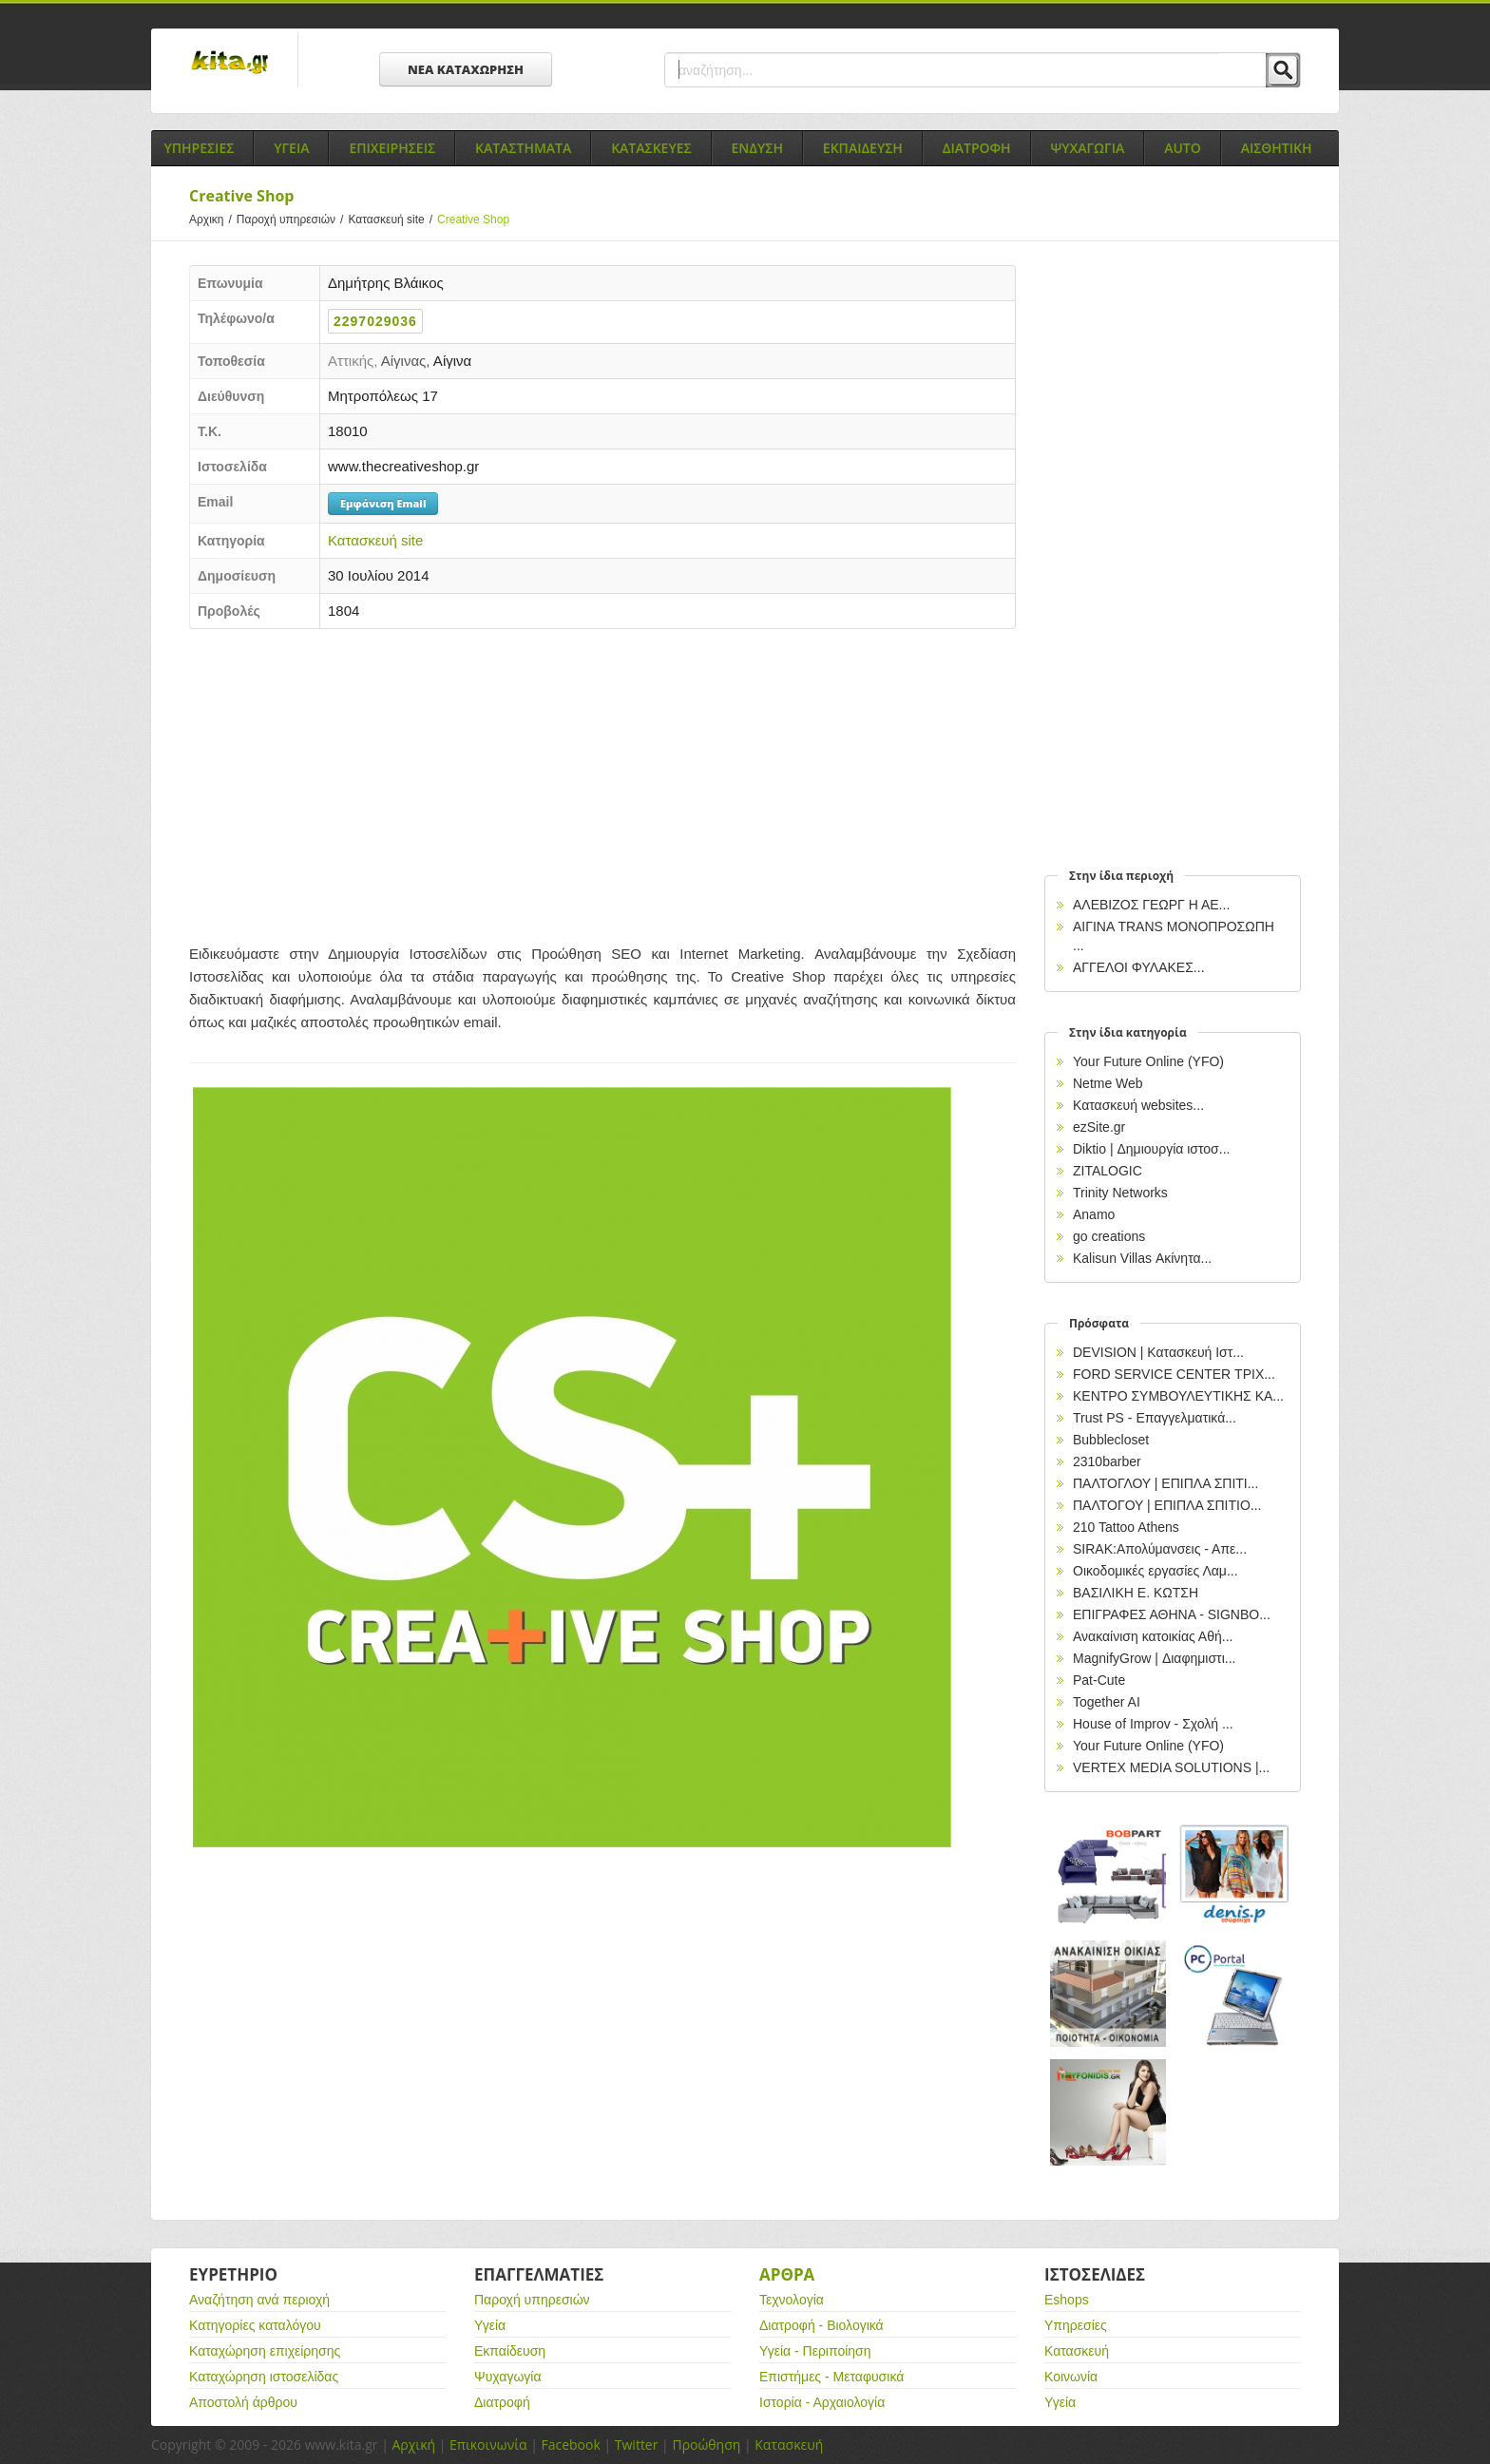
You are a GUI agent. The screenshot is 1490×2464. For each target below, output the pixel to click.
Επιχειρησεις (392, 148)
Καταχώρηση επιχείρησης (264, 2351)
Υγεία (490, 2325)
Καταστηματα (523, 148)
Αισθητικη (1276, 148)
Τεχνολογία (791, 2299)
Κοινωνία (1071, 2376)
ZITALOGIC (1107, 1170)
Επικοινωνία (487, 2444)
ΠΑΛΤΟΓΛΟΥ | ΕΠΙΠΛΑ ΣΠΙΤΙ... (1165, 1483)
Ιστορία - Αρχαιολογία (822, 2402)
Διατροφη (977, 148)
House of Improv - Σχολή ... (1153, 1723)
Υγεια (291, 148)
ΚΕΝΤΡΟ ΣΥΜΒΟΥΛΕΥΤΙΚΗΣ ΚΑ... (1178, 1396)
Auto (1182, 148)
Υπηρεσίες (1075, 2325)
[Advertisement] (602, 781)
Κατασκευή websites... (1138, 1105)
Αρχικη (213, 219)
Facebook (570, 2444)
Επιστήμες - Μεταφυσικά (831, 2376)
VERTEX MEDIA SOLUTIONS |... (1171, 1767)
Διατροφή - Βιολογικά (821, 2325)
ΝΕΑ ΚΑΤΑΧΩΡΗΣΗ (466, 69)
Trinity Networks (1120, 1192)
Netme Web (1108, 1083)
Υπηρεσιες (198, 148)
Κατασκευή (1076, 2351)
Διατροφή (502, 2402)
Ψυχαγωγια (1088, 148)
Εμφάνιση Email (383, 503)
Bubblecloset (1111, 1439)
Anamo (1094, 1214)
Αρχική (413, 2444)
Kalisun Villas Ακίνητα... (1142, 1258)
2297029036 (375, 321)
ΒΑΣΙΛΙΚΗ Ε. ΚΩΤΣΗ (1135, 1592)
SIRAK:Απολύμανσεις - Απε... (1160, 1549)
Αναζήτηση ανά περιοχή (259, 2299)
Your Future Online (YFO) (1148, 1061)
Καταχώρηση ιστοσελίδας (263, 2376)
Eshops (1066, 2299)
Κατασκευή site (392, 219)
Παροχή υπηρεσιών (293, 219)
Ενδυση (757, 148)
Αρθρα (786, 2274)
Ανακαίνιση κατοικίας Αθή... (1152, 1636)
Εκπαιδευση (863, 148)
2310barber (1107, 1461)
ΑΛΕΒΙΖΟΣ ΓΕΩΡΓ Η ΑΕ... (1151, 904)
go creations (1109, 1236)
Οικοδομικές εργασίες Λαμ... (1155, 1570)
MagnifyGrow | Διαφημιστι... (1154, 1658)
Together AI (1106, 1702)
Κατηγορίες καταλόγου (255, 2325)
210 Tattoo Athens (1126, 1527)
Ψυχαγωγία (508, 2376)
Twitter (637, 2444)
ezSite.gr (1099, 1127)
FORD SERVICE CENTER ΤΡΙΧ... (1174, 1374)
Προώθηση (706, 2444)
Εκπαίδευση (509, 2351)
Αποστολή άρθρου (243, 2402)
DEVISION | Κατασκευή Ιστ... (1158, 1352)
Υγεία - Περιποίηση (815, 2351)
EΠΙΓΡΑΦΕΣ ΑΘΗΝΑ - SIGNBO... (1171, 1614)
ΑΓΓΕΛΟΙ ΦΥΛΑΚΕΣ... (1139, 967)
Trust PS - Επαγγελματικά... (1154, 1417)
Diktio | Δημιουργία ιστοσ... (1151, 1148)
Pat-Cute (1099, 1680)
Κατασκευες (651, 148)
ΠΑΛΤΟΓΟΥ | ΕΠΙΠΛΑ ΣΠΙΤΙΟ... (1167, 1505)
